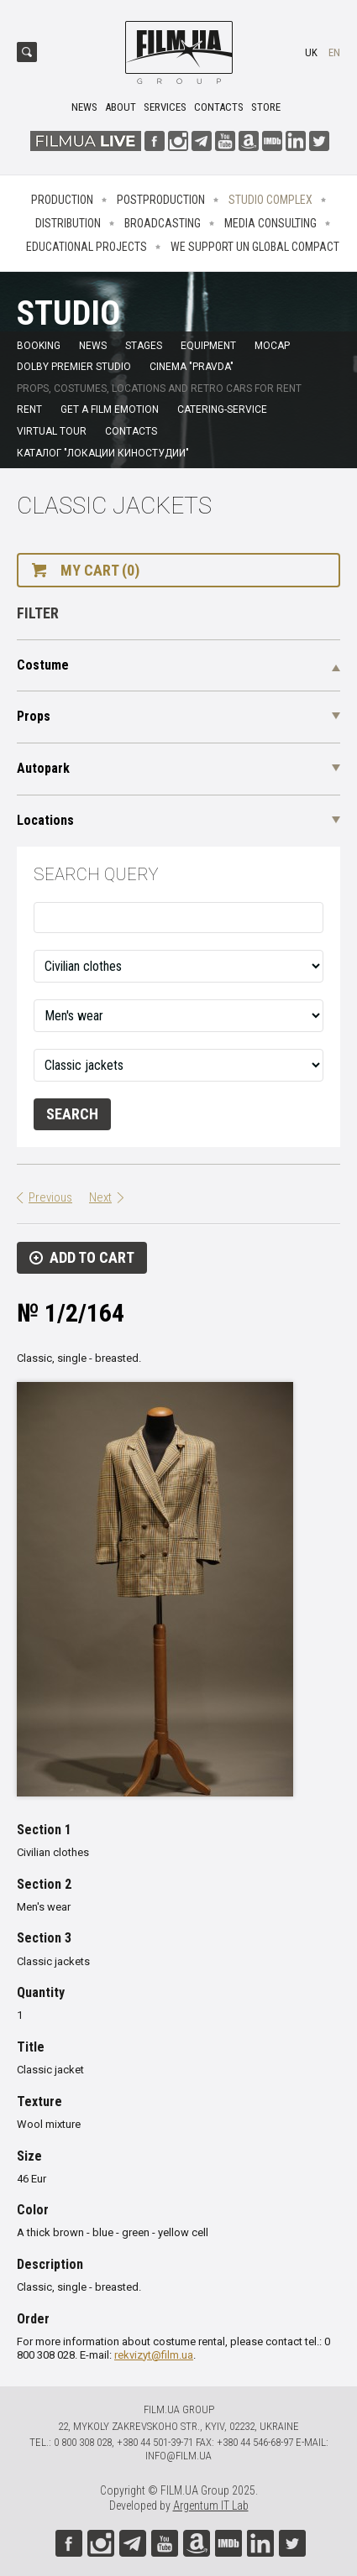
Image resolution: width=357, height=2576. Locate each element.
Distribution (68, 223)
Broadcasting (162, 223)
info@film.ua (178, 2455)
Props (33, 716)
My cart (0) (99, 570)
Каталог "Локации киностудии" (103, 453)
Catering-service (222, 409)
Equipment (208, 346)
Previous (50, 1197)
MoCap (272, 346)
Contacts (219, 107)
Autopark (43, 768)
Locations (45, 820)
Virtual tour (52, 431)
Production (62, 199)
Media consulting (270, 223)
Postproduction (161, 199)
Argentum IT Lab (211, 2505)
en (334, 52)
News (84, 107)
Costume (43, 665)
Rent (29, 409)
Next (100, 1197)
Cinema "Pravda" (192, 367)
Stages (143, 346)
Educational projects (86, 246)
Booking (38, 346)
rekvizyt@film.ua (153, 2355)
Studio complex (270, 199)
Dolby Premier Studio (74, 367)
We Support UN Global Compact (255, 246)
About (120, 107)
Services (165, 107)
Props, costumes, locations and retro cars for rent (159, 388)
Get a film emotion (109, 409)
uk (311, 52)
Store (266, 107)
